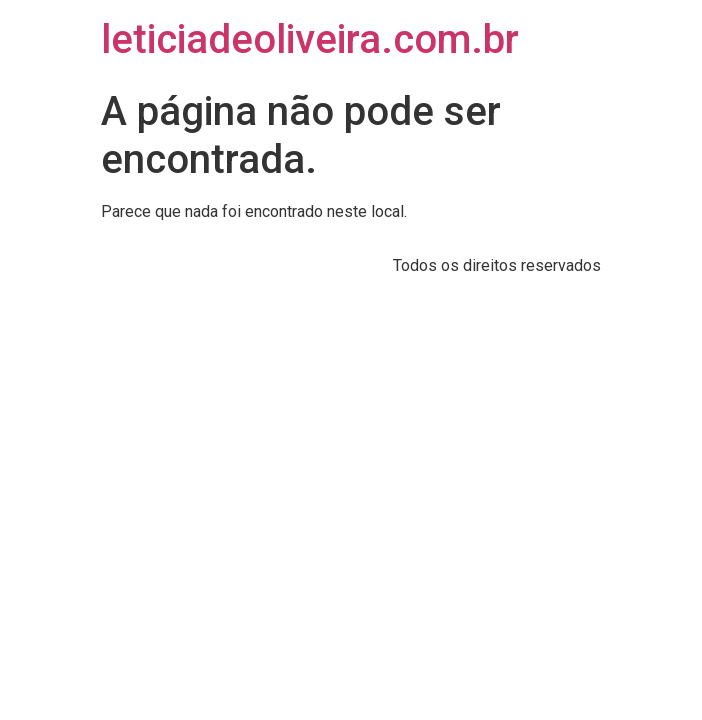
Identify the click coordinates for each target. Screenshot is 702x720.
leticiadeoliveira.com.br (310, 39)
